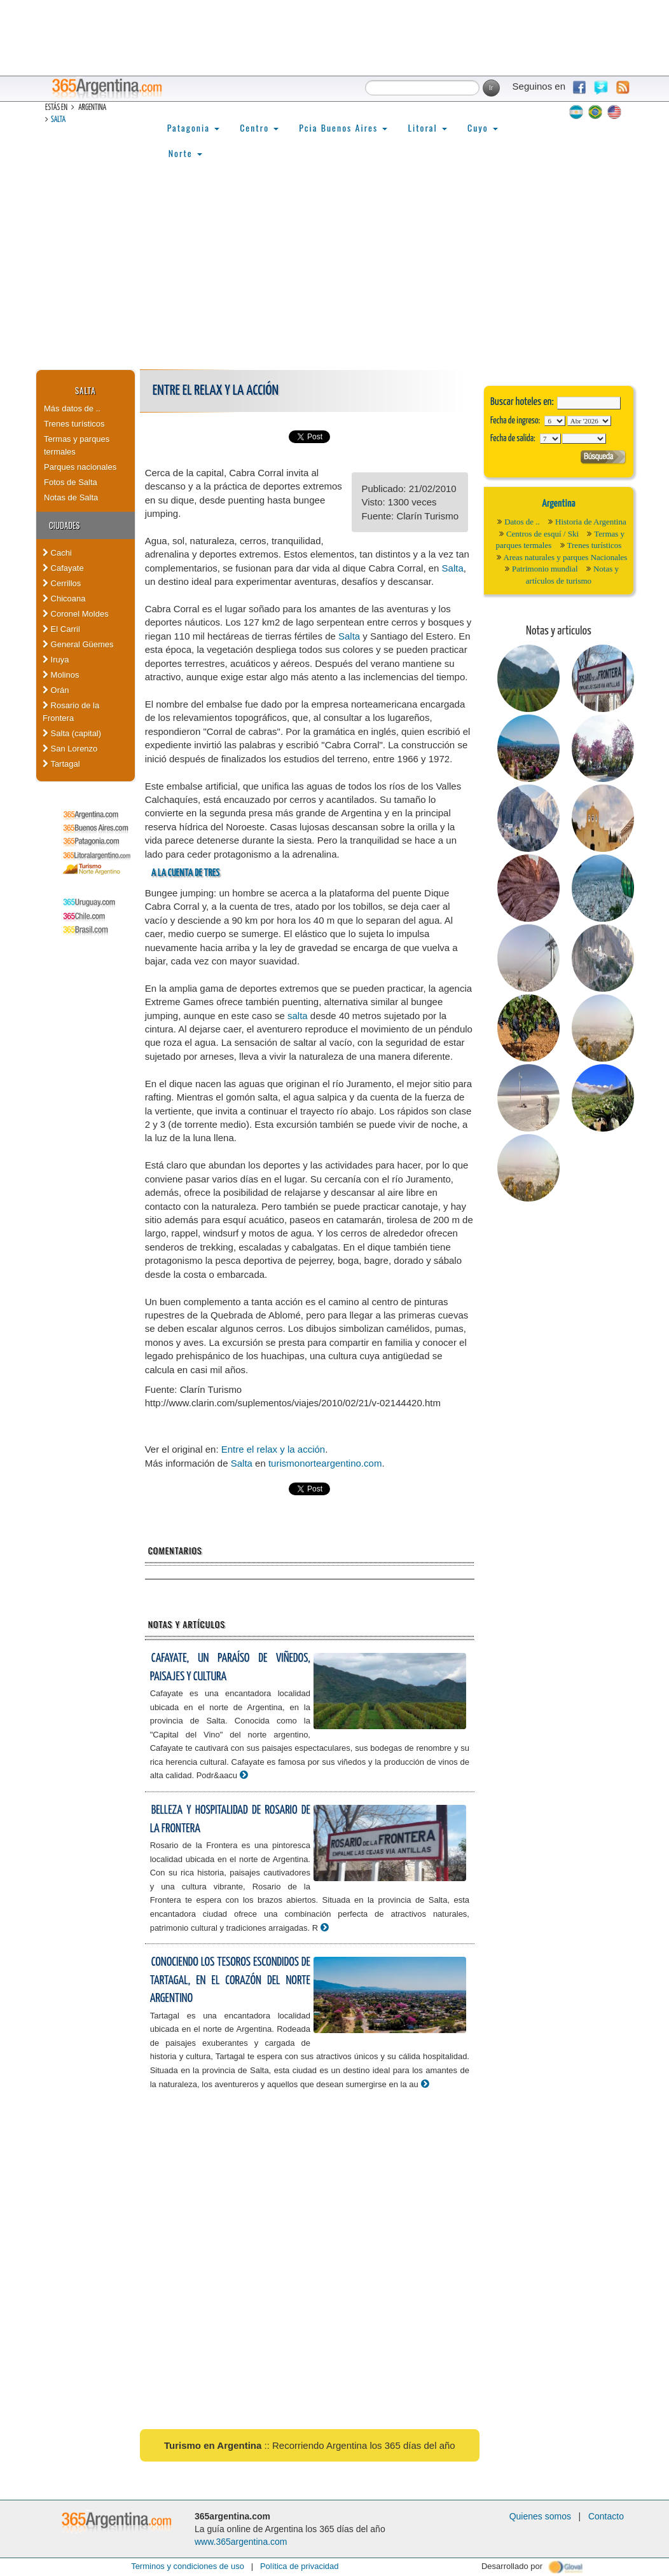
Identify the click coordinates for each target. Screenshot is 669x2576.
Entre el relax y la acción (273, 1449)
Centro (259, 127)
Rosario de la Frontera (71, 712)
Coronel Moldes (76, 614)
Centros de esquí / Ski (542, 533)
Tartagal (61, 764)
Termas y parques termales (76, 445)
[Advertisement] (334, 274)
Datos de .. (522, 521)
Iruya (56, 659)
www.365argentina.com (241, 2542)
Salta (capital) (72, 733)
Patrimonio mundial (545, 568)
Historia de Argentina (590, 521)
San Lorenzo (70, 748)
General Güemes (78, 644)
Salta (58, 120)
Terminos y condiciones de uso (187, 2566)
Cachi (57, 553)
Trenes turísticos (74, 423)
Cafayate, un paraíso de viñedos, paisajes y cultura (230, 1667)
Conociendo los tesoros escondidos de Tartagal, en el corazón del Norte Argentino (230, 1980)
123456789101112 (589, 421)
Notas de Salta (71, 497)
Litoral (427, 127)
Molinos (61, 675)
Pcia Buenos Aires (343, 127)
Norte (185, 153)
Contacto (606, 2516)
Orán (56, 690)
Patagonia (193, 127)
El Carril (61, 629)
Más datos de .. (72, 408)
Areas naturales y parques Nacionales (566, 557)
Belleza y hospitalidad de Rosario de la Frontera (230, 1819)
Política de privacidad (299, 2566)
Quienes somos (540, 2516)
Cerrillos (62, 583)
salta (297, 1015)
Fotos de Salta (70, 482)
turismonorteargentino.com (325, 1463)
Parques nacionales (80, 467)
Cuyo (482, 127)
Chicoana (64, 598)
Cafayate (63, 568)
